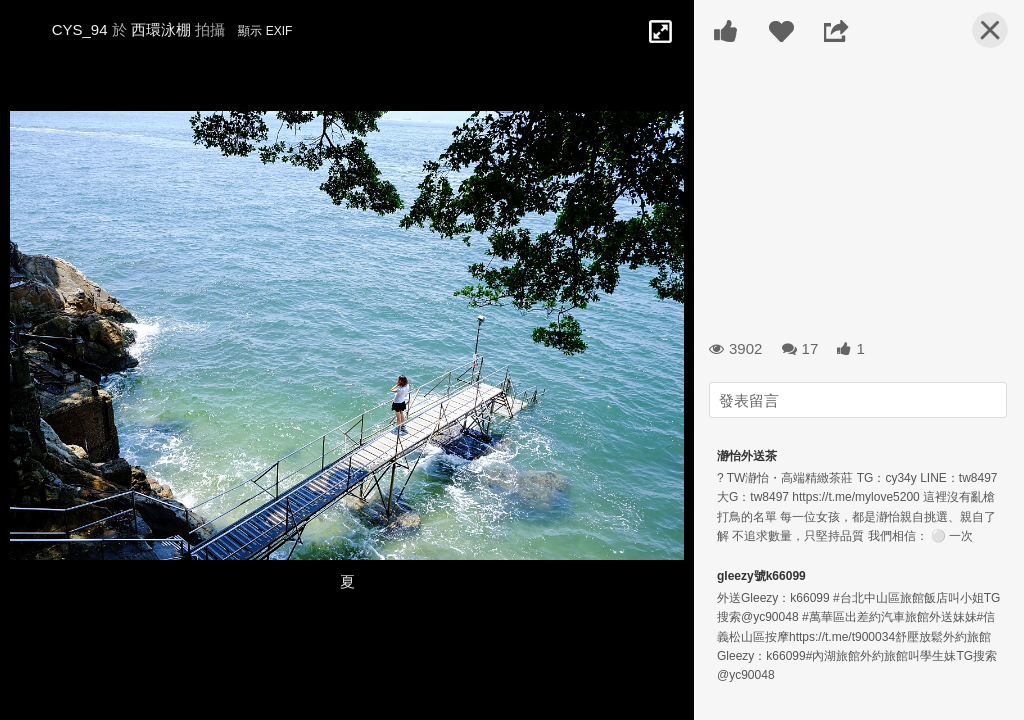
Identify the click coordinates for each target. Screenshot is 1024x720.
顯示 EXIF (265, 31)
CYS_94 (80, 29)
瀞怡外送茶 (747, 456)
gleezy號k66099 (761, 576)
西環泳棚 (161, 29)
